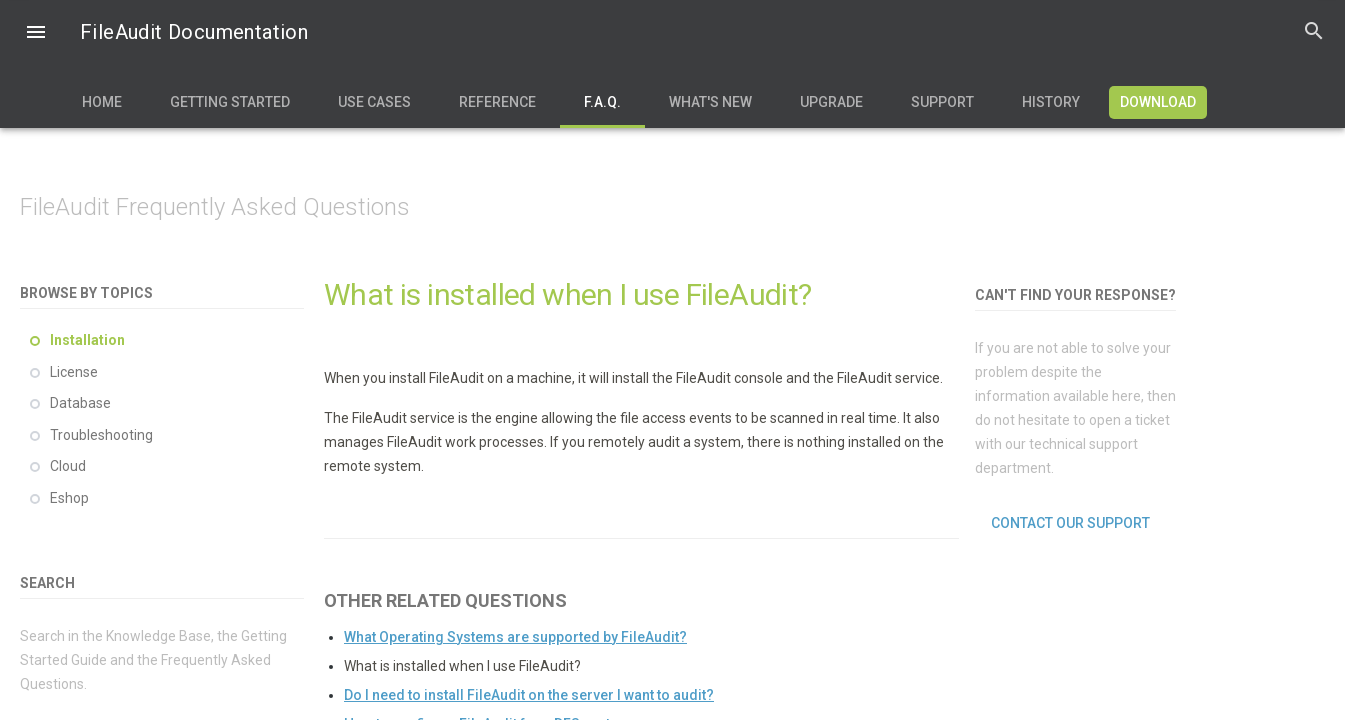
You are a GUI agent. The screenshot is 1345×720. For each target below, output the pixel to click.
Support (942, 102)
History (1051, 102)
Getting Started (230, 102)
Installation (87, 340)
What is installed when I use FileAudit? (462, 666)
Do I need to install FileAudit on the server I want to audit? (529, 695)
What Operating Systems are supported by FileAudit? (515, 637)
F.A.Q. (602, 102)
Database (80, 403)
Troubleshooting (101, 435)
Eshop (69, 498)
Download (1158, 102)
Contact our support (1070, 523)
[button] (36, 34)
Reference (497, 102)
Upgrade (831, 102)
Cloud (68, 466)
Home (102, 102)
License (74, 372)
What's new (710, 102)
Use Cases (374, 102)
